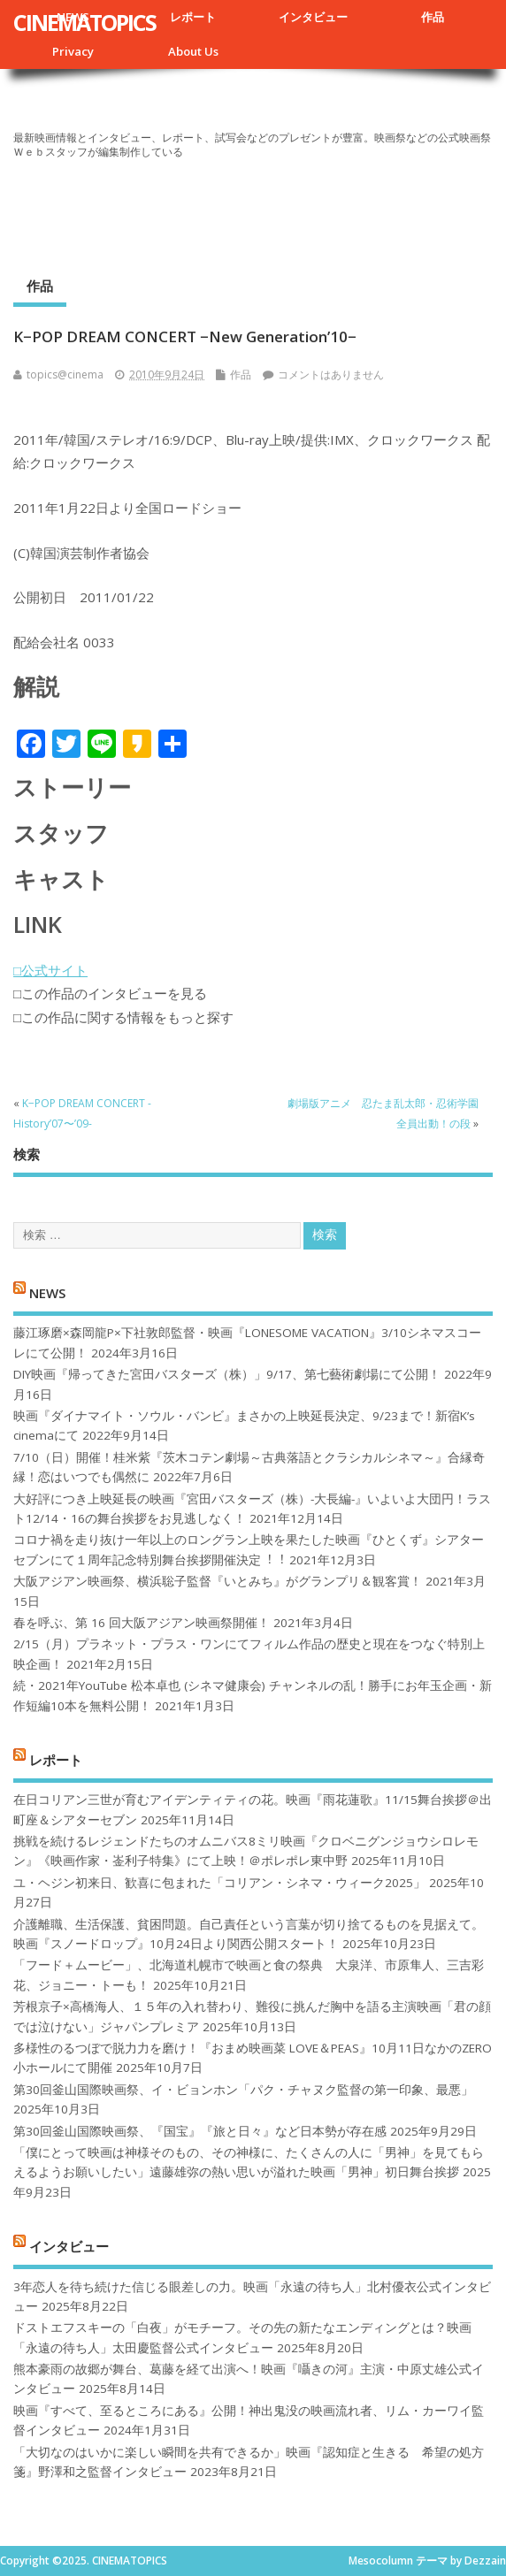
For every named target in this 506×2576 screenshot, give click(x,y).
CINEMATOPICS (84, 22)
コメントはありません (331, 374)
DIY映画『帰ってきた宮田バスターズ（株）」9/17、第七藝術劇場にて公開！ (227, 1374)
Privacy (73, 51)
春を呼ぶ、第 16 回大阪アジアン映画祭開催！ (141, 1623)
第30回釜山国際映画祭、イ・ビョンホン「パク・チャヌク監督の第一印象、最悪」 (243, 2090)
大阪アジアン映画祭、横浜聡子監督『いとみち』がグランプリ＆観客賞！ (217, 1581)
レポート (193, 17)
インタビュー (313, 17)
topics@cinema (65, 374)
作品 (432, 17)
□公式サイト (50, 970)
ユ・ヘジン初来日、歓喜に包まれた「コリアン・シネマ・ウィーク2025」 (219, 1883)
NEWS (47, 1293)
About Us (193, 51)
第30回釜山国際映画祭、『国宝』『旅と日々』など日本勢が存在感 (200, 2131)
